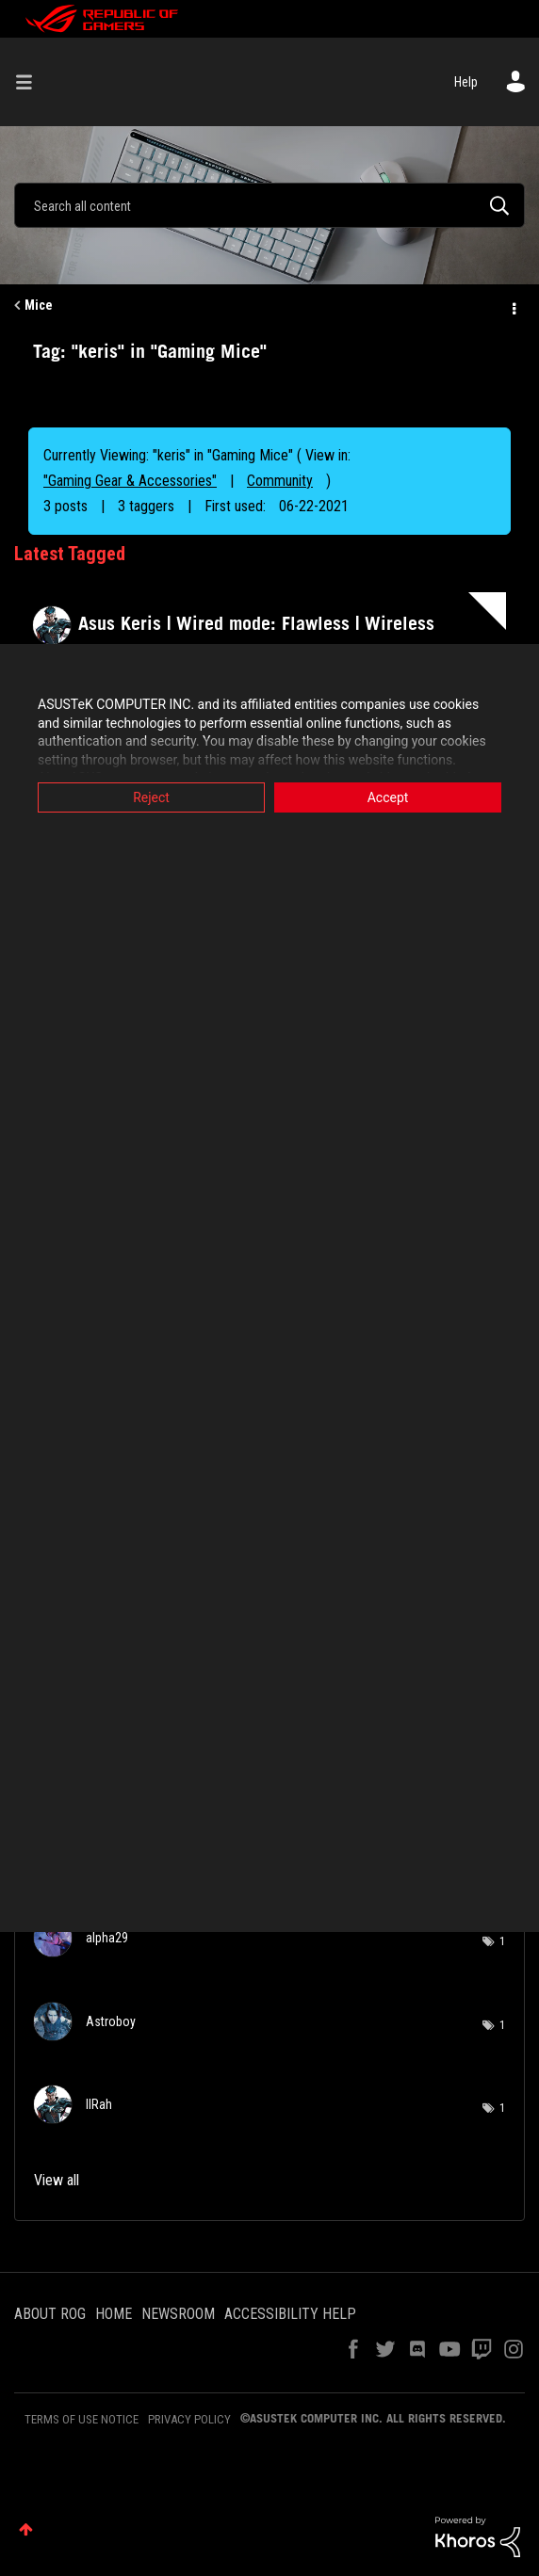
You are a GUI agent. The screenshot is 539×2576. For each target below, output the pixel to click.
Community (280, 481)
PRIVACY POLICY (189, 2419)
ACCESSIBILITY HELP (290, 2314)
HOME (113, 2314)
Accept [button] (388, 797)
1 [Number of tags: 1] (502, 1941)
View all (56, 2180)
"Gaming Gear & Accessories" (130, 481)
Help (466, 81)
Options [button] (512, 306)
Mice (38, 305)
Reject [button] (151, 797)
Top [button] (26, 2529)
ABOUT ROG (50, 2314)
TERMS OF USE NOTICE (81, 2419)
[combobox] (269, 205)
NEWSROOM (178, 2314)
